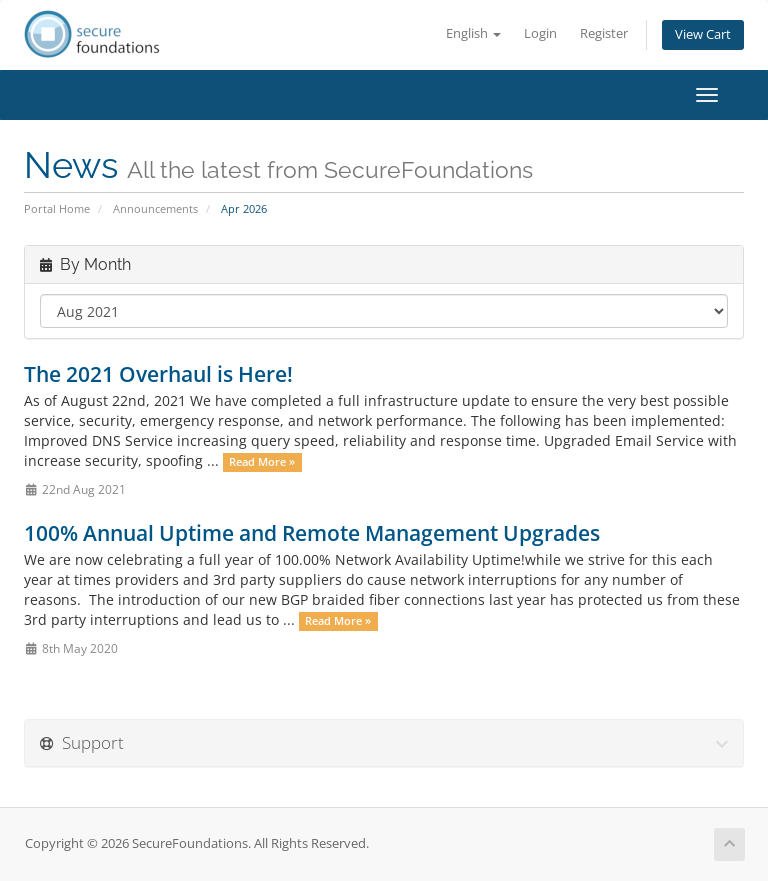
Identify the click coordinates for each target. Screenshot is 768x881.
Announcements (155, 208)
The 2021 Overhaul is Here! (158, 374)
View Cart (703, 34)
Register (604, 33)
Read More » (262, 462)
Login (540, 33)
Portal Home (57, 208)
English (473, 33)
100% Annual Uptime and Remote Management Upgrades (312, 533)
